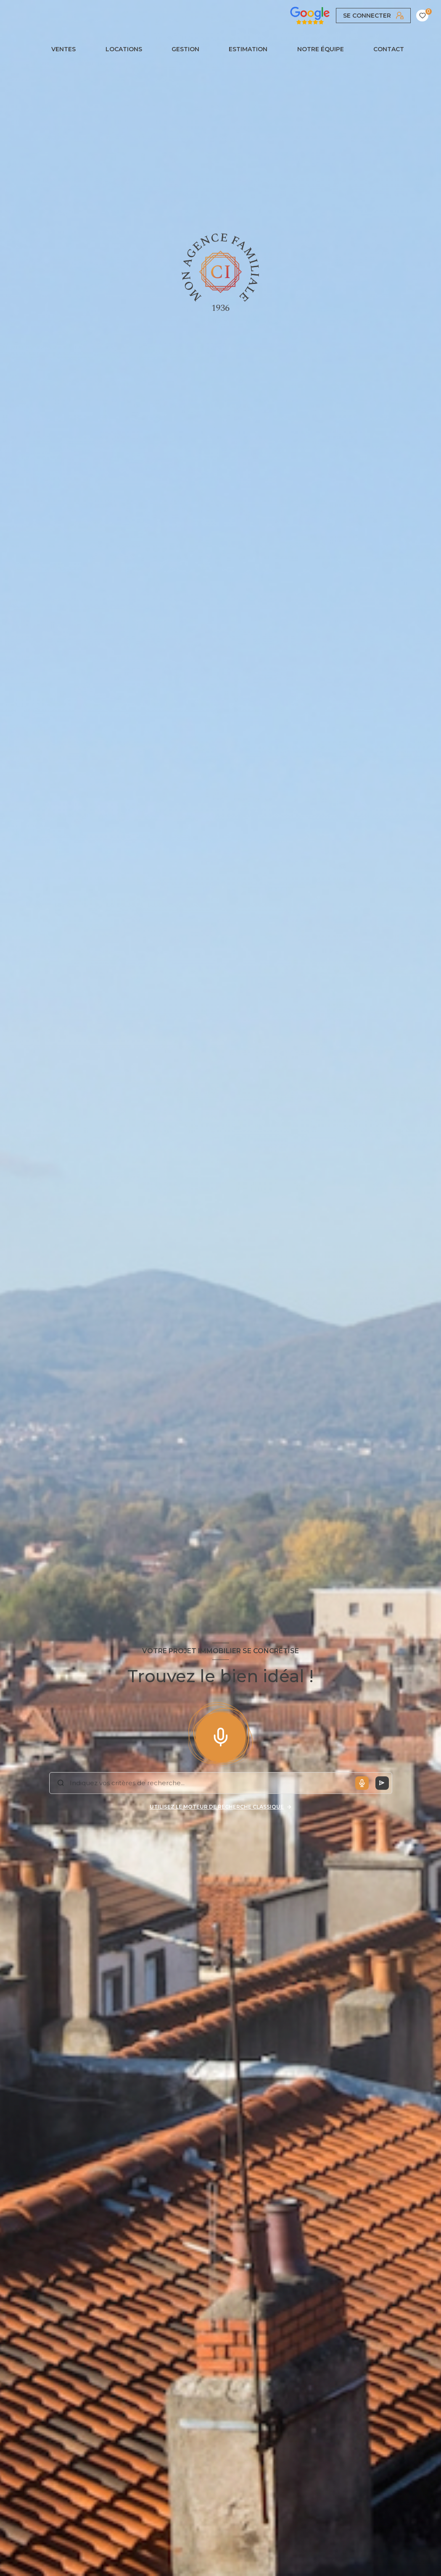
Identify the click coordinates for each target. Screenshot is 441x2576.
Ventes (64, 49)
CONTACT (389, 49)
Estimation (248, 49)
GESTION (185, 49)
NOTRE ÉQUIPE (320, 49)
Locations (124, 49)
